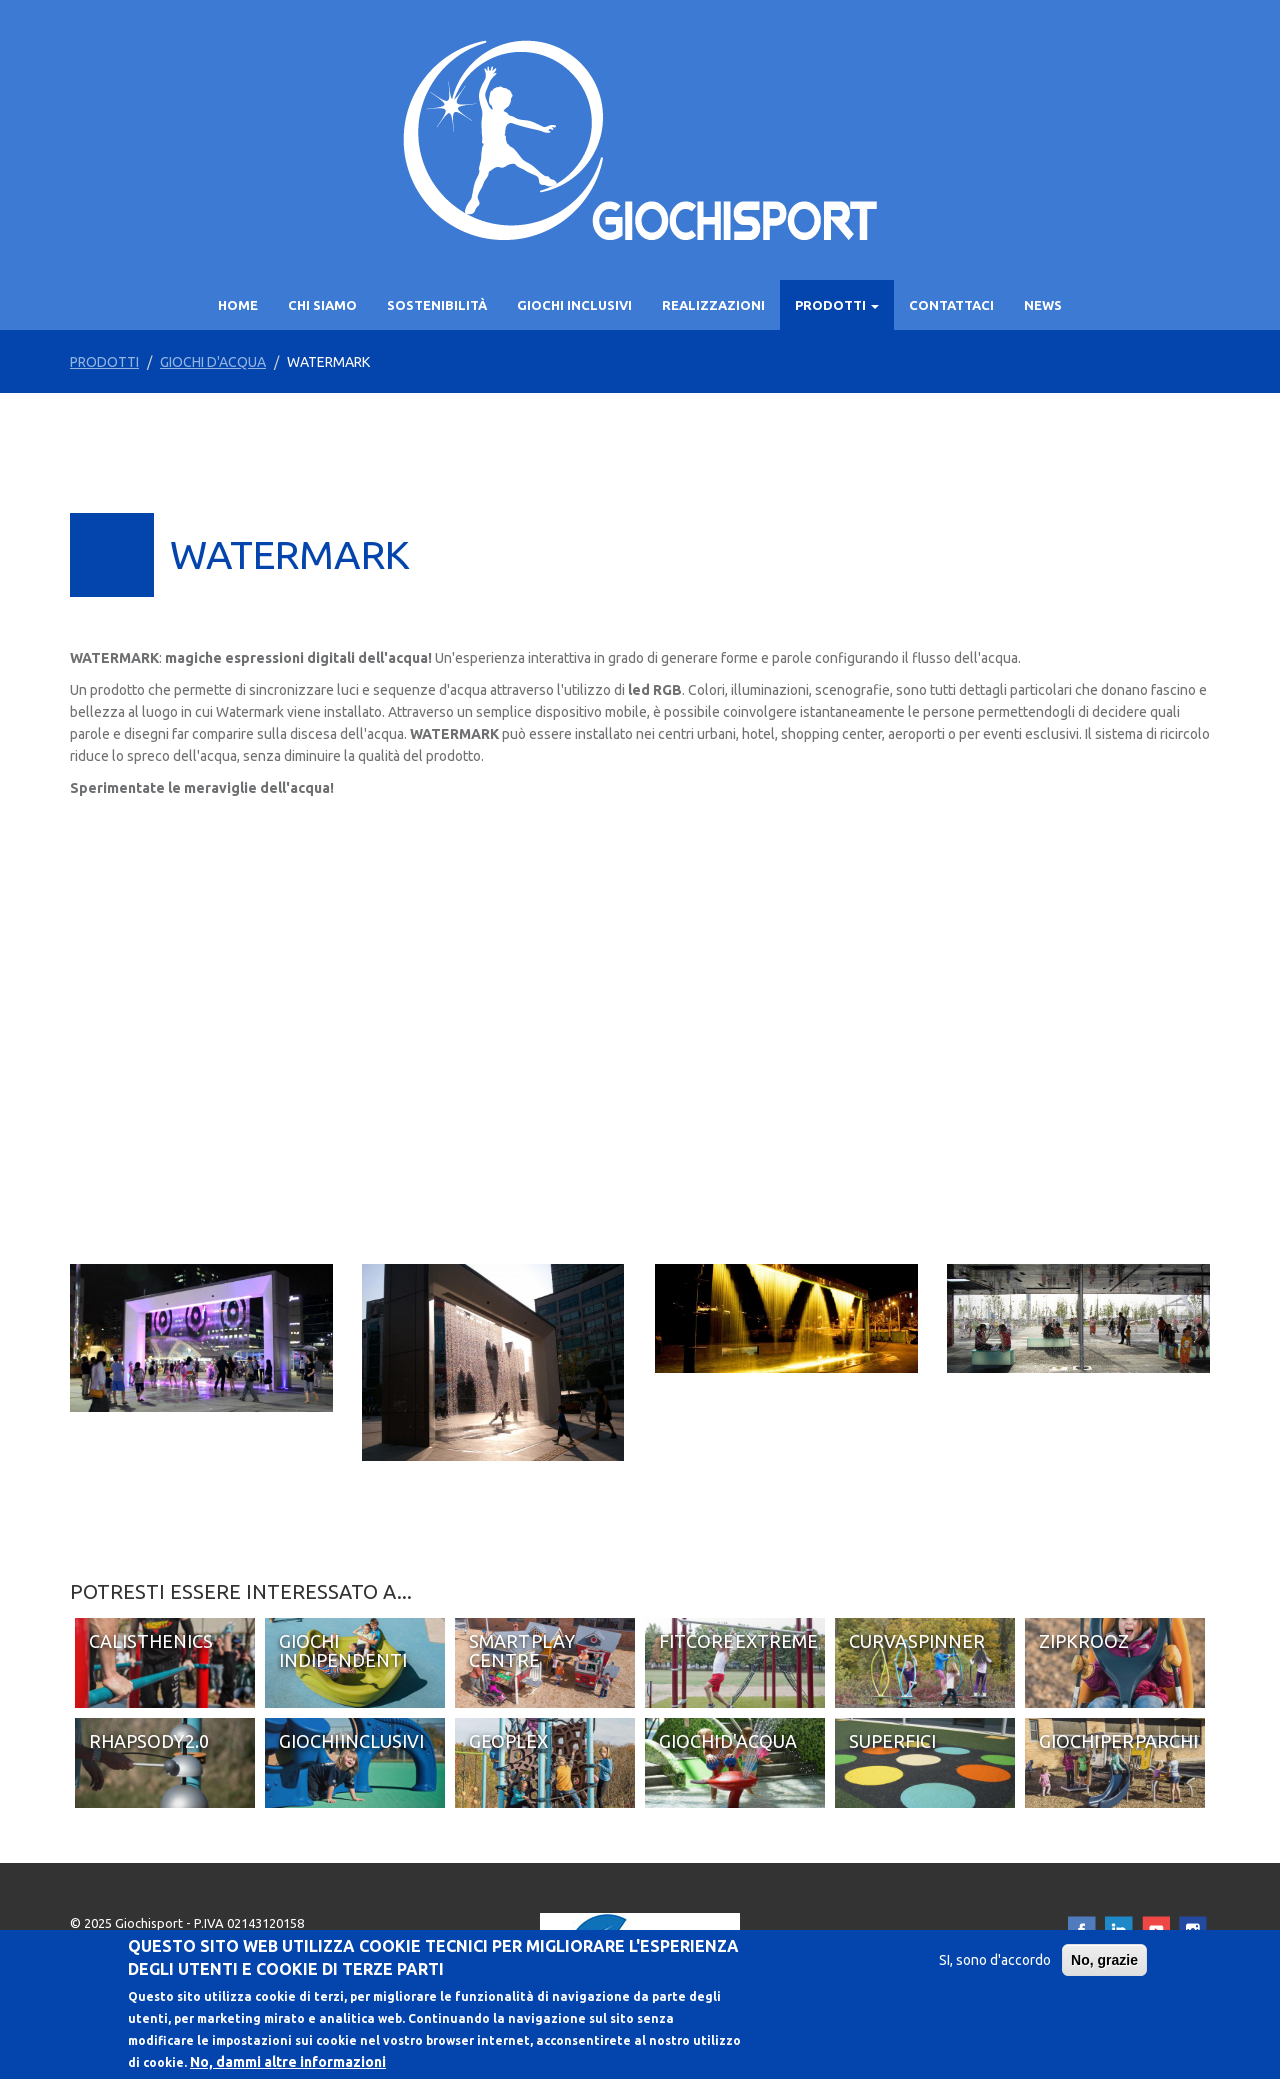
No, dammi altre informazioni (288, 2062)
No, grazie (1104, 1960)
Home (238, 305)
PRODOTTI (837, 305)
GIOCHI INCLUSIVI (574, 305)
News (1043, 305)
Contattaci (951, 305)
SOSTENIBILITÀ (437, 305)
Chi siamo (322, 305)
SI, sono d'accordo (995, 1960)
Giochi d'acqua (213, 362)
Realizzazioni (713, 305)
